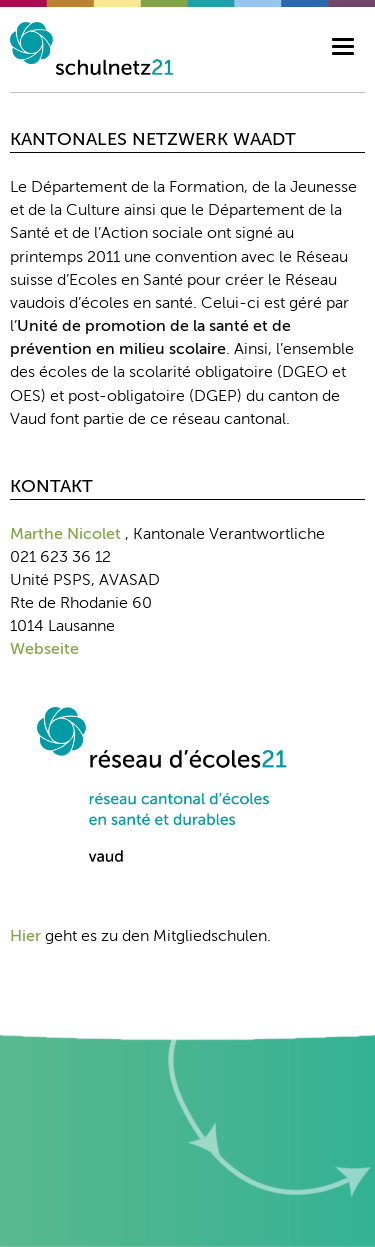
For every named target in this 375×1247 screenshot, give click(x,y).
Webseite (44, 650)
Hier (25, 937)
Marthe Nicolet (65, 535)
